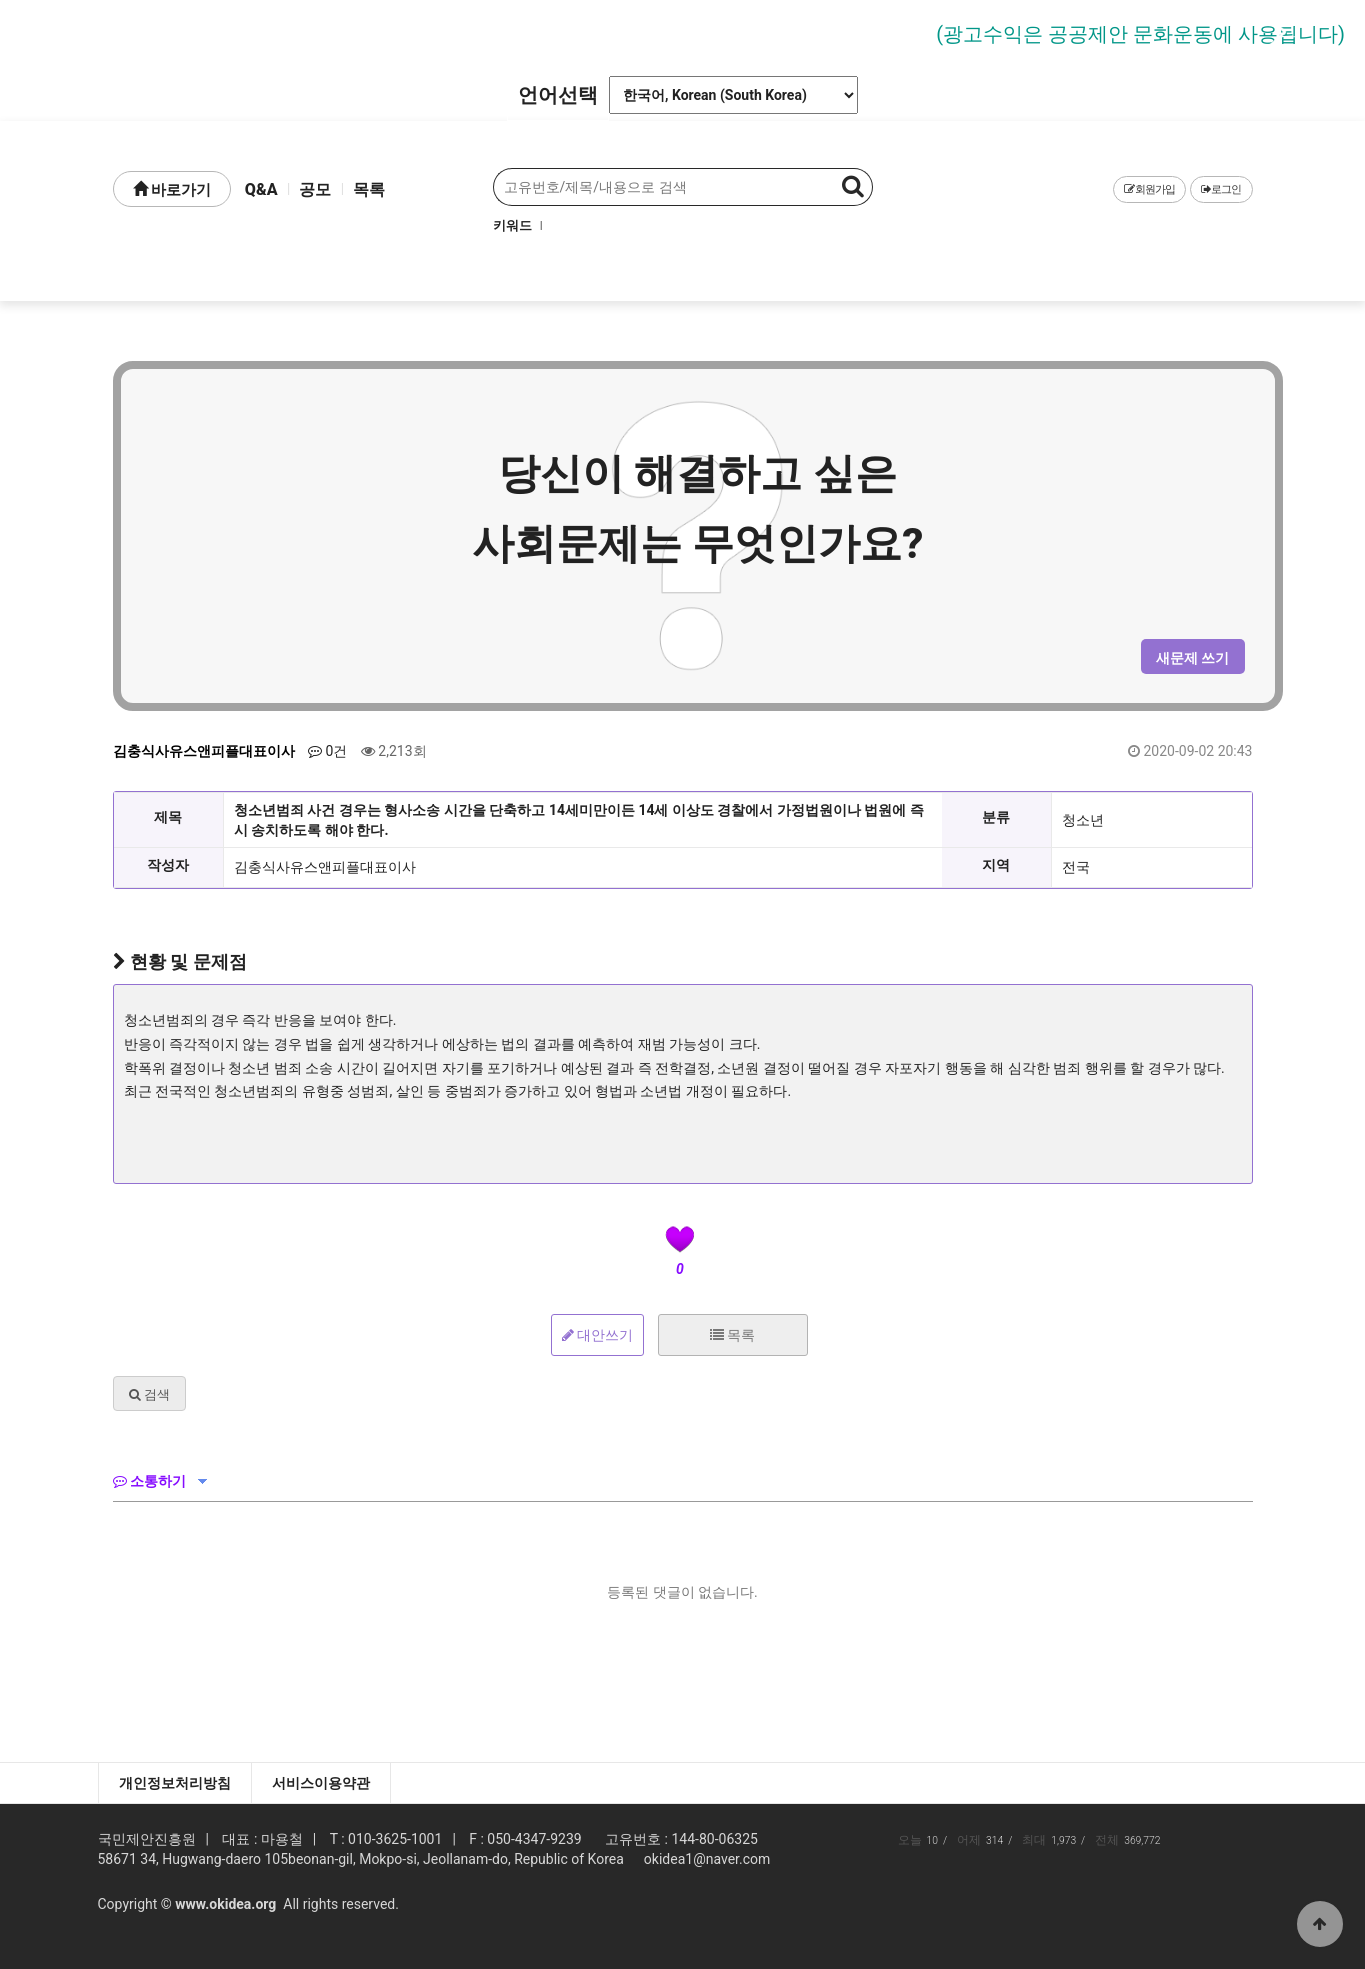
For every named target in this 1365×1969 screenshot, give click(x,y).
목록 (369, 189)
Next (1272, 32)
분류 (996, 817)
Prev (93, 32)
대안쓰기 (597, 1335)
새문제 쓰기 (1192, 658)
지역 (996, 865)
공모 (315, 189)
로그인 (1221, 189)
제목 (168, 817)
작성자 (168, 865)
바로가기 (172, 190)
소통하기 (149, 1481)
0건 (327, 751)
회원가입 (1150, 189)
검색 (149, 1394)
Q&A (261, 189)
